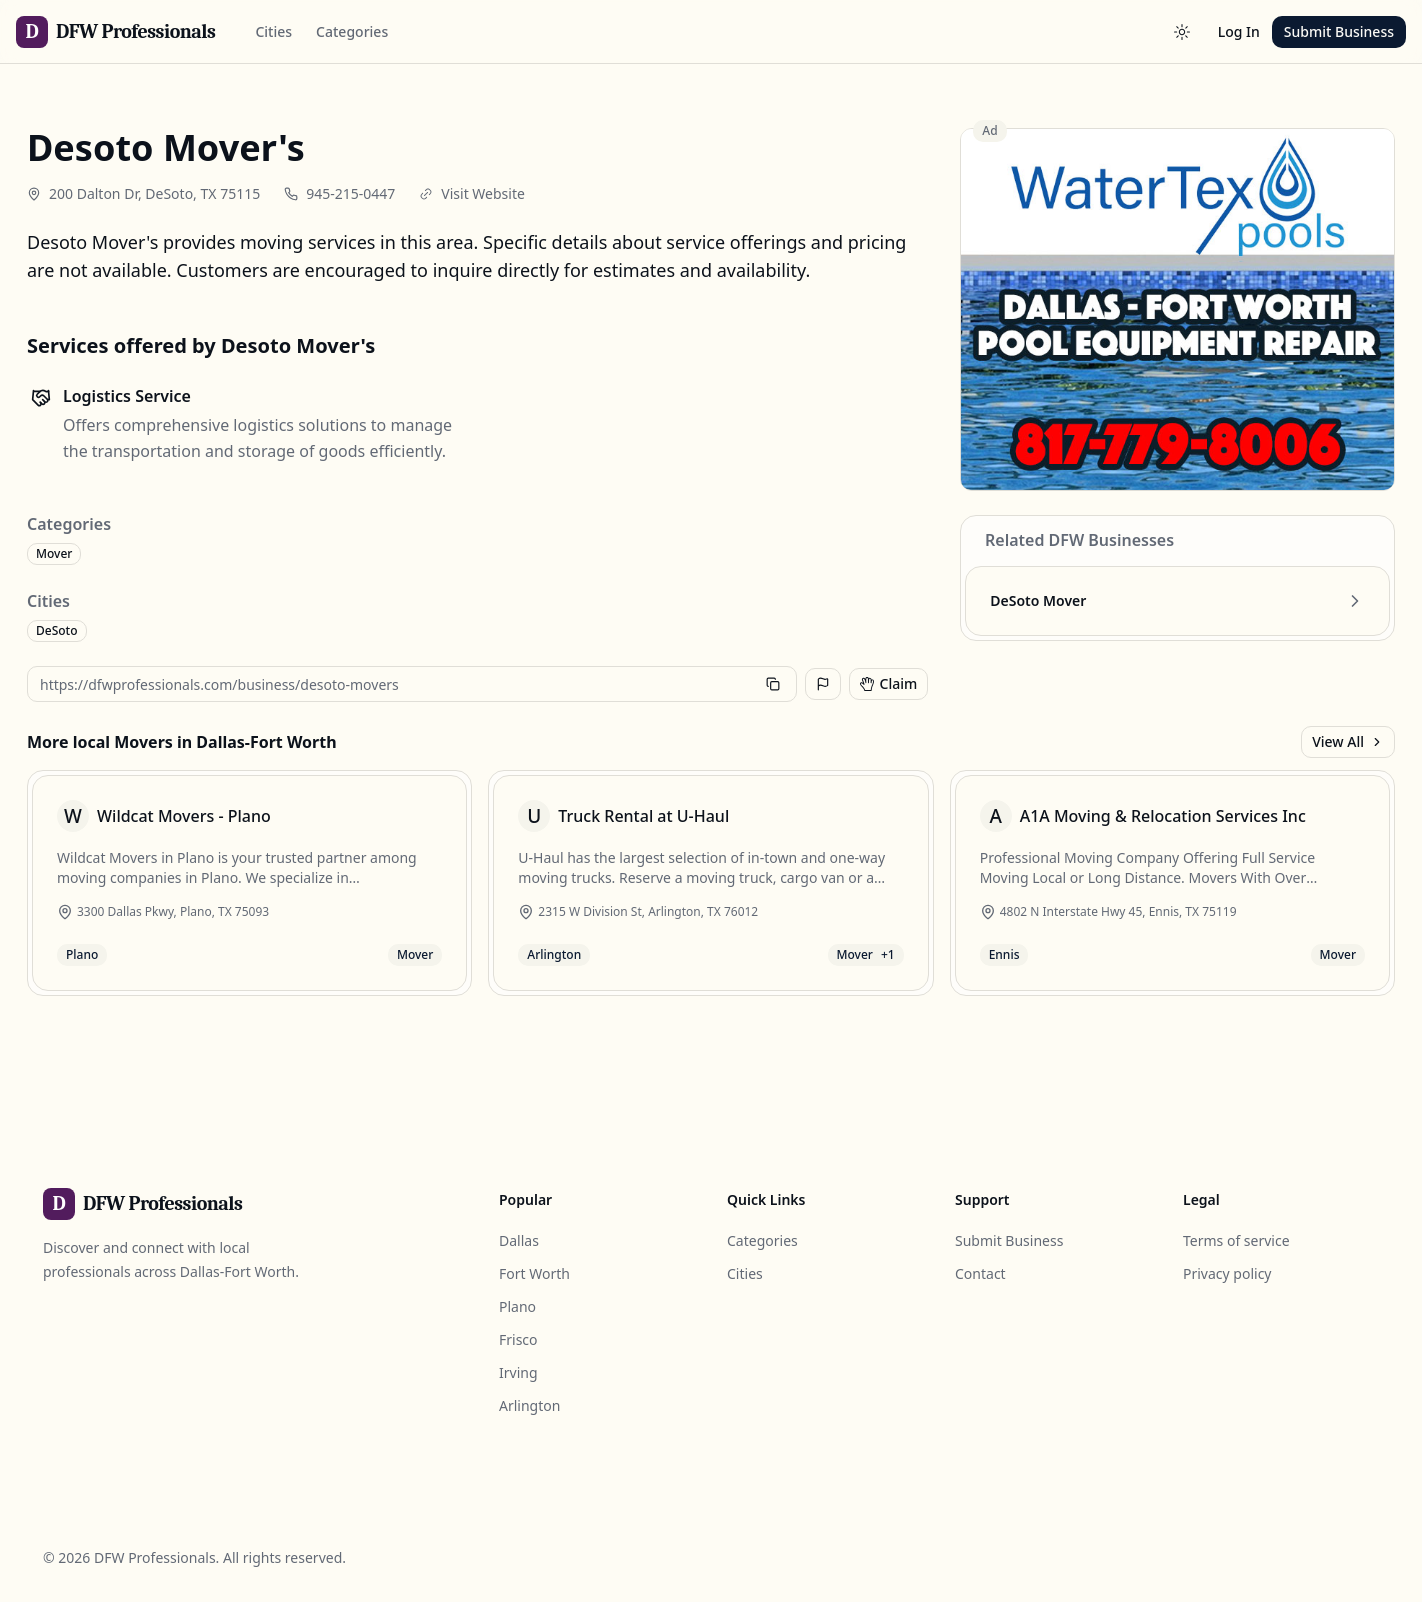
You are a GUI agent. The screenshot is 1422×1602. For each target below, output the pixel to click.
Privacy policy (1227, 1273)
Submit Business (1339, 31)
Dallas (519, 1240)
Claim (889, 683)
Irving (518, 1372)
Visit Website (483, 193)
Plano (517, 1306)
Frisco (518, 1339)
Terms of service (1236, 1240)
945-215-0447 (350, 193)
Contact (980, 1273)
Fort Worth (534, 1273)
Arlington (529, 1405)
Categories (352, 31)
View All (1348, 741)
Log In (1239, 31)
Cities (273, 31)
